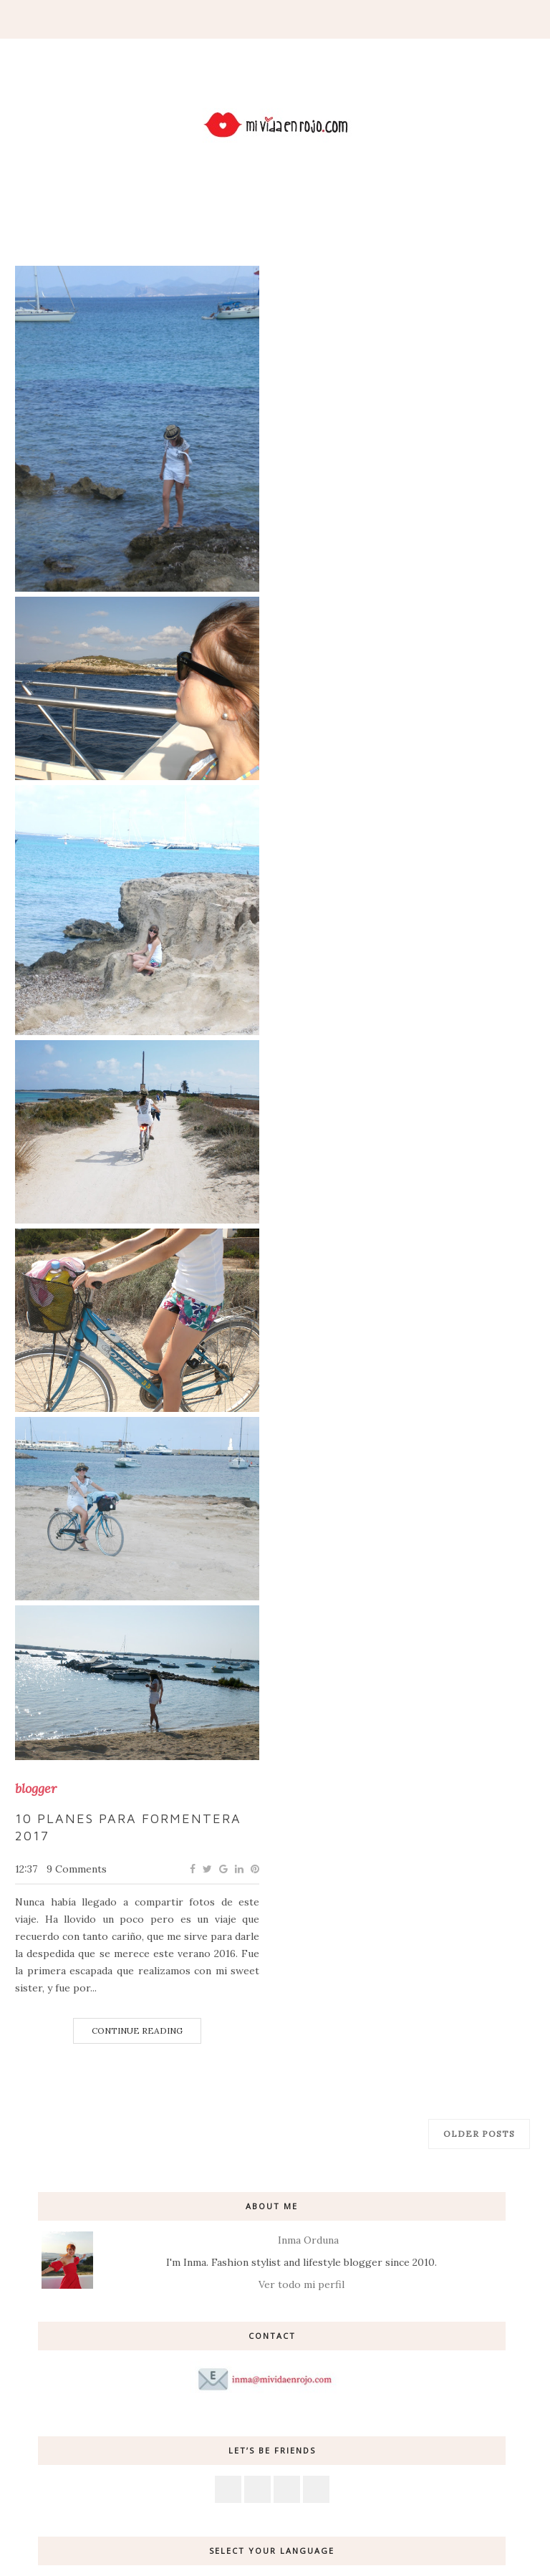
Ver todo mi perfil (301, 2284)
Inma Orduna (308, 2240)
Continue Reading (137, 2030)
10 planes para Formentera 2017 (128, 1826)
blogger (36, 1789)
